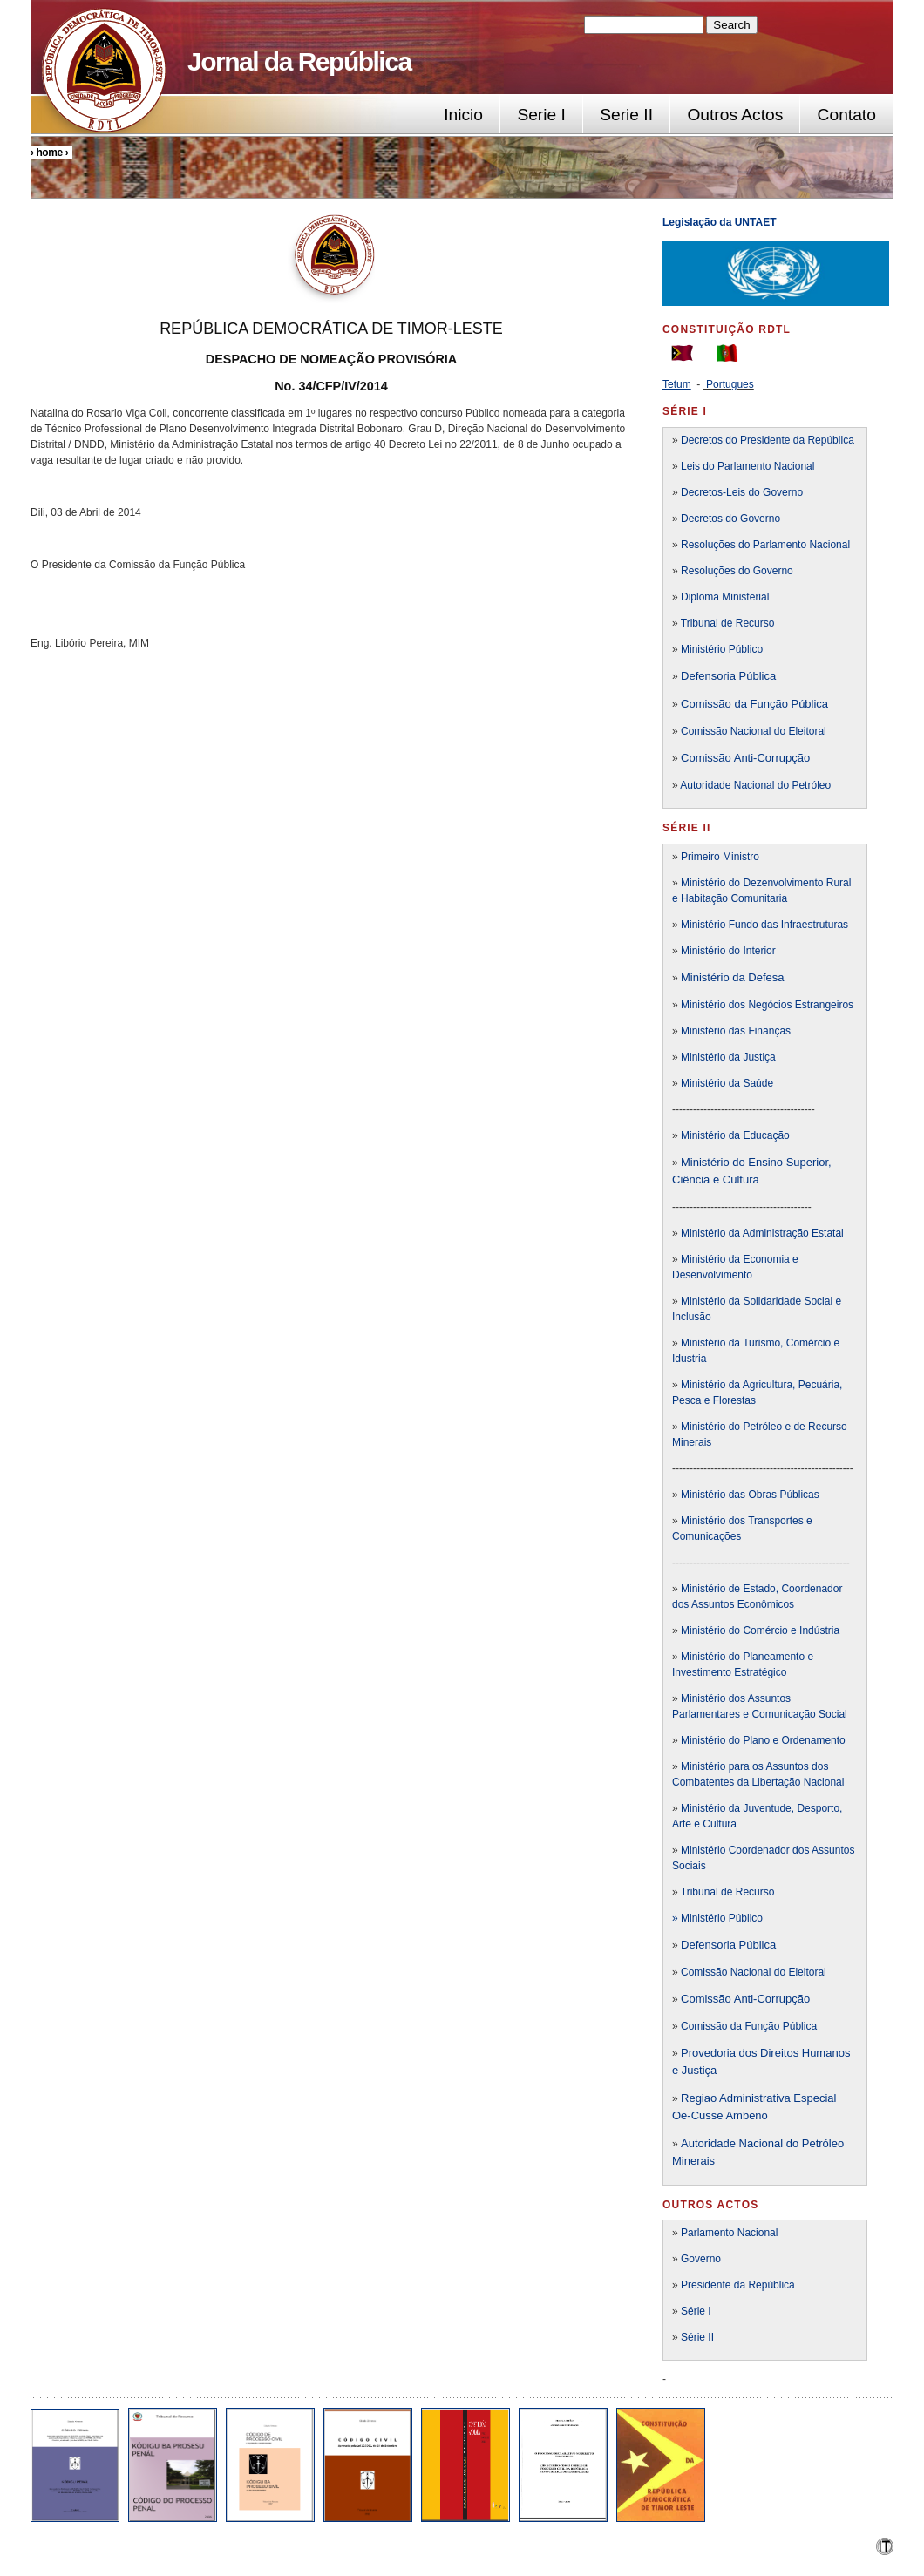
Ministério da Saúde (727, 1083)
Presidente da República (738, 2285)
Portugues (730, 384)
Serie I (541, 114)
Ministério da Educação (735, 1135)
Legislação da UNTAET (720, 222)
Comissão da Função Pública (754, 703)
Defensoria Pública (728, 675)
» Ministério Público (717, 1918)
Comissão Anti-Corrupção (745, 757)
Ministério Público (722, 649)
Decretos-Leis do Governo (742, 492)
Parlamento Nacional (729, 2233)
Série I (696, 2311)
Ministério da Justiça (728, 1057)
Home (49, 152)
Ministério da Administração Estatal (762, 1233)
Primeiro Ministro (720, 857)
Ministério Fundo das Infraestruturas (764, 925)
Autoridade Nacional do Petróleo (755, 785)
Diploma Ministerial (725, 597)
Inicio (463, 114)
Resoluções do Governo (737, 571)
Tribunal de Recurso (728, 623)
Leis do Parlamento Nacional (746, 466)
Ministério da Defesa (733, 977)
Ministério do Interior (728, 951)
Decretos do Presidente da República (767, 440)
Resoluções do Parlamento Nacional (765, 545)
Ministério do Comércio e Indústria (760, 1630)
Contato (847, 114)
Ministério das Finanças (736, 1031)
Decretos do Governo (729, 518)
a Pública (753, 1944)
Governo (701, 2259)
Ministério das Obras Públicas (750, 1494)
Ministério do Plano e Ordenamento (763, 1740)
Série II (697, 2337)
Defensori (705, 1944)
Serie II (626, 114)
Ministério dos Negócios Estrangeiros (767, 1005)
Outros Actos (735, 114)
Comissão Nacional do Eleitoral (753, 731)
